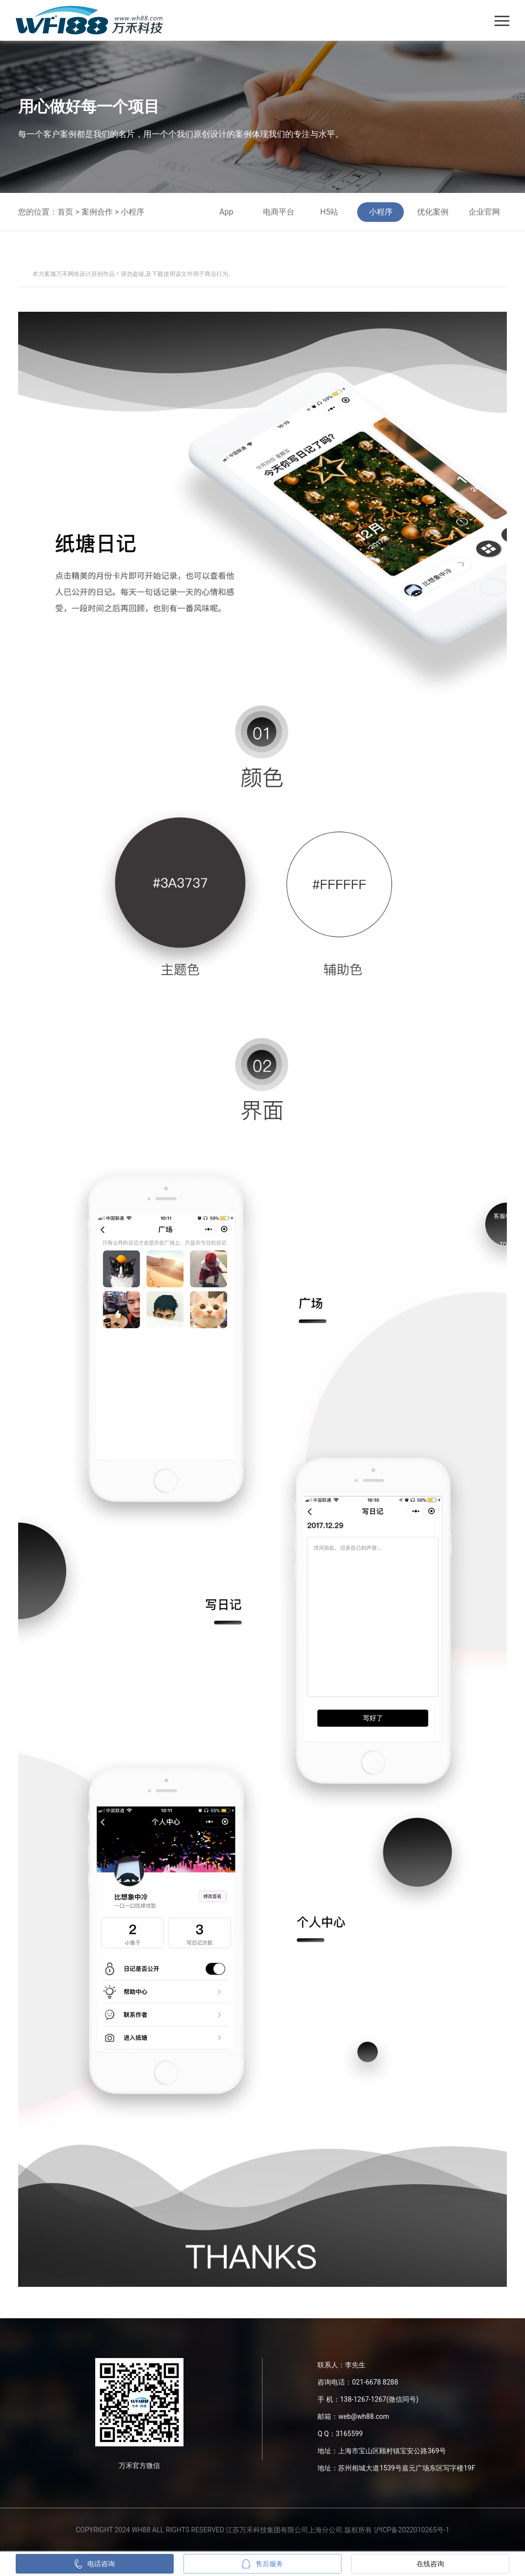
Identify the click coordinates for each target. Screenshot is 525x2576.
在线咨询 (430, 2564)
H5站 (329, 212)
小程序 (132, 212)
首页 (65, 212)
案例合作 (97, 212)
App (226, 212)
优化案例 (432, 212)
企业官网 (484, 212)
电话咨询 (95, 2564)
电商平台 (278, 212)
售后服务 (262, 2564)
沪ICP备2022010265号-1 (411, 2530)
